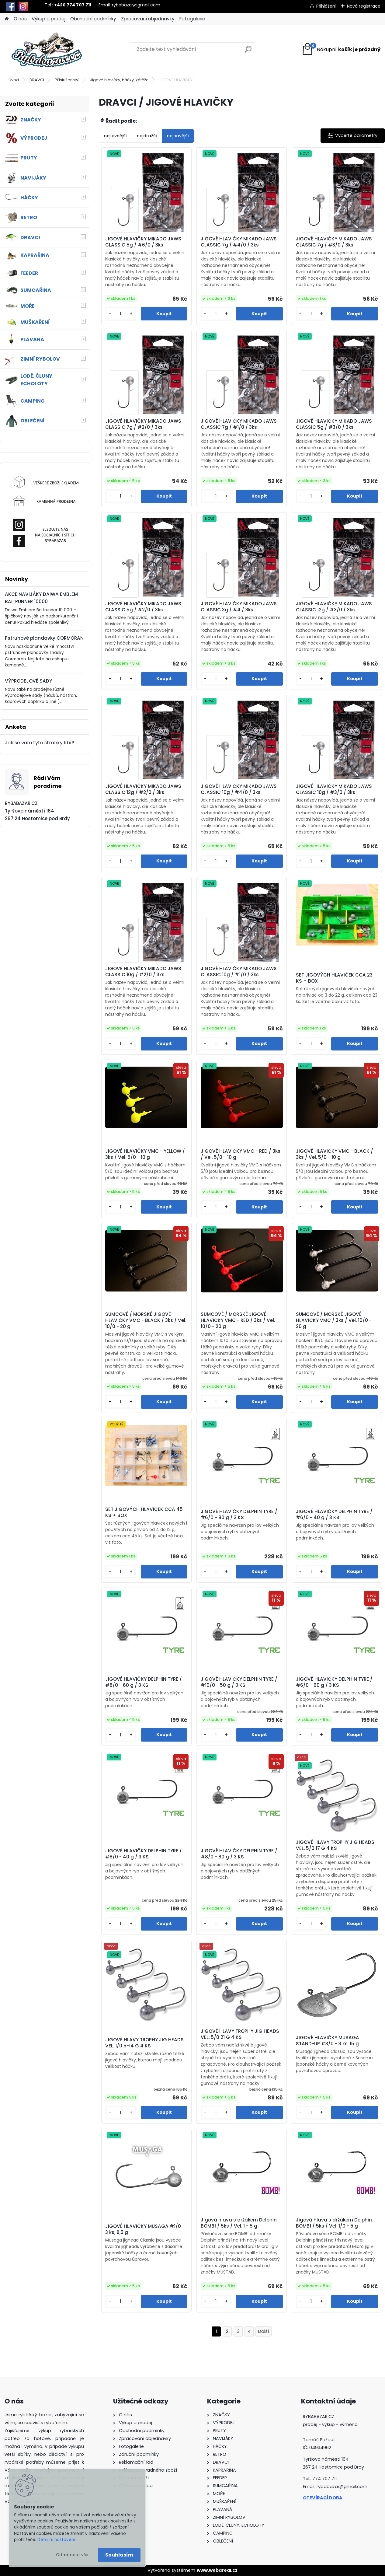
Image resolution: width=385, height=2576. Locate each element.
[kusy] (120, 314)
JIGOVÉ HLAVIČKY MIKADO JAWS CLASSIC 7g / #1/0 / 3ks (239, 424)
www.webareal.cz (217, 2570)
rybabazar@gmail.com (136, 5)
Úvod (14, 80)
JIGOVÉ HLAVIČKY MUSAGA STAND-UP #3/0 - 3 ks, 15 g (327, 2041)
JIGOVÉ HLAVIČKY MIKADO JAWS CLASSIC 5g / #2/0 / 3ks (143, 607)
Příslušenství (67, 80)
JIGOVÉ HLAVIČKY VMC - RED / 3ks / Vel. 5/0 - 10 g (240, 1154)
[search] (248, 52)
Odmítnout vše (72, 2555)
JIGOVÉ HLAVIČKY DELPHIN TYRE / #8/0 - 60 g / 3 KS (143, 1682)
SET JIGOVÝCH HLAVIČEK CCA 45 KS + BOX (144, 1512)
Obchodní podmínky (93, 19)
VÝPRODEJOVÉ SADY (28, 681)
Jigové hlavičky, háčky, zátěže (119, 80)
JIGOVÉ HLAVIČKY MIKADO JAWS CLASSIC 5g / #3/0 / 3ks (334, 424)
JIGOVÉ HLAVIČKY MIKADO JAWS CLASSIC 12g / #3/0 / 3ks (334, 607)
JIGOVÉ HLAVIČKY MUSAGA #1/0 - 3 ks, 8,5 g (145, 2229)
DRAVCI (36, 80)
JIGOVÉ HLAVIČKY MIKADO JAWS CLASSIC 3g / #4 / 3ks (239, 607)
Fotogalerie (192, 19)
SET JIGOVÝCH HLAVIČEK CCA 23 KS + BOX (334, 978)
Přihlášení (326, 6)
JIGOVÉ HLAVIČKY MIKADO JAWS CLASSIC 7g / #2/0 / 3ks (143, 424)
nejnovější (178, 136)
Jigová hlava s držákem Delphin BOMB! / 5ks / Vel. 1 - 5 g (239, 2223)
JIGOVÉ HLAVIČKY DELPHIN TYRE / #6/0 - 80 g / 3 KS (239, 1514)
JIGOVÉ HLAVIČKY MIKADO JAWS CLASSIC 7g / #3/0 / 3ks (334, 242)
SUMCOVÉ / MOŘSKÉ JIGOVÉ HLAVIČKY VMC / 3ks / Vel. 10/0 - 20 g (334, 1320)
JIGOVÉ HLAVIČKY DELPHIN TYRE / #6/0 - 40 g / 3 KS (334, 1514)
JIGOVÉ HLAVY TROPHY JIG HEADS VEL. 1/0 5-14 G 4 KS (144, 2043)
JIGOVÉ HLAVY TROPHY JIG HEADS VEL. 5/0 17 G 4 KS (335, 1845)
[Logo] (46, 49)
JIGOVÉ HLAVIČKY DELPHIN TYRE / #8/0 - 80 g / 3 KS (239, 1854)
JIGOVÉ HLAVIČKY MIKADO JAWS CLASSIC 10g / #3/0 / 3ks (334, 789)
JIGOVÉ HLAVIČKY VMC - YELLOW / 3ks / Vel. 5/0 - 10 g (145, 1154)
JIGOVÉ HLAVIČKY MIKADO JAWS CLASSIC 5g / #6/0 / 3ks (143, 242)
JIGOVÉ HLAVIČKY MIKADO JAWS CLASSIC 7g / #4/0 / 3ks (239, 242)
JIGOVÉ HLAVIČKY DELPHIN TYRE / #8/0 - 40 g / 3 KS (143, 1854)
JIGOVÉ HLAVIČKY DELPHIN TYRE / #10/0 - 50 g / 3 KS (239, 1682)
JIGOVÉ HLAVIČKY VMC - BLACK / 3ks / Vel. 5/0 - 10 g (334, 1154)
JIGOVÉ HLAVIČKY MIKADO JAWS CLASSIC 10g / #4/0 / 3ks (239, 789)
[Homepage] (7, 19)
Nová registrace (363, 6)
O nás (20, 19)
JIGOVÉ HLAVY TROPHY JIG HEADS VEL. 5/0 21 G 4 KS (240, 2034)
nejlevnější (115, 136)
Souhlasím (119, 2554)
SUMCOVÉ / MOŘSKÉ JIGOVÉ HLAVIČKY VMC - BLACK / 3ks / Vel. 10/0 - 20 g (145, 1320)
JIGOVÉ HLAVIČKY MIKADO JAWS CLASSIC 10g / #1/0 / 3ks (239, 972)
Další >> (263, 2331)
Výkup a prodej (48, 19)
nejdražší (147, 136)
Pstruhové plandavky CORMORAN (44, 638)
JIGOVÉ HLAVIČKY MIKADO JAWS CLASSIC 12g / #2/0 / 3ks (143, 789)
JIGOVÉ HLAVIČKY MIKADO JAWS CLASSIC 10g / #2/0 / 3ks (143, 972)
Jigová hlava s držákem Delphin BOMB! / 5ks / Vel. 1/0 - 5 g (334, 2223)
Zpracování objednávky (148, 19)
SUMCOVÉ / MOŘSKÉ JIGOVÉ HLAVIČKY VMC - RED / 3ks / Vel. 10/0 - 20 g (238, 1320)
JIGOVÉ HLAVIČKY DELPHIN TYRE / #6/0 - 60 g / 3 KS (334, 1682)
